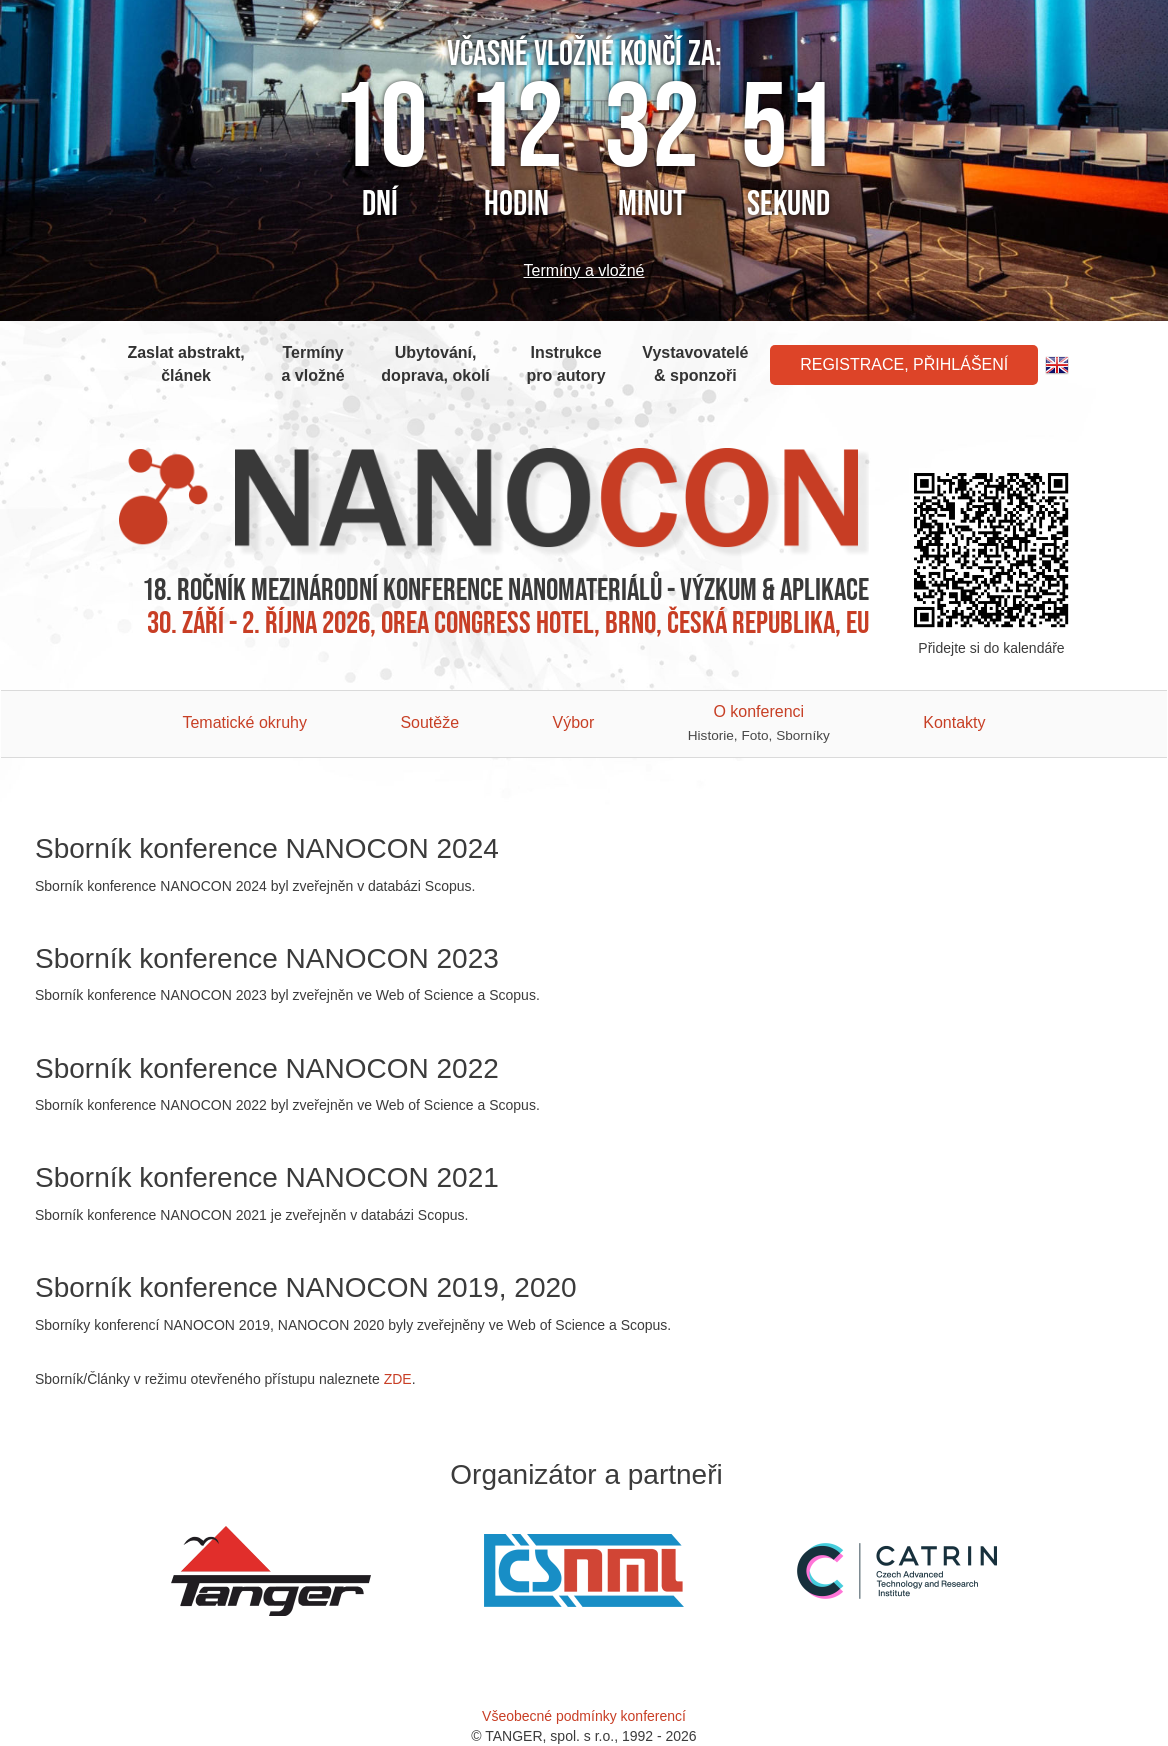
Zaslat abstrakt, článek (185, 364)
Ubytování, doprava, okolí (435, 364)
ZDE (398, 1379)
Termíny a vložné (584, 270)
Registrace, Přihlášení (904, 364)
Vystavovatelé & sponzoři (695, 364)
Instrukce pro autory (566, 364)
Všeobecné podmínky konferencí (584, 1716)
